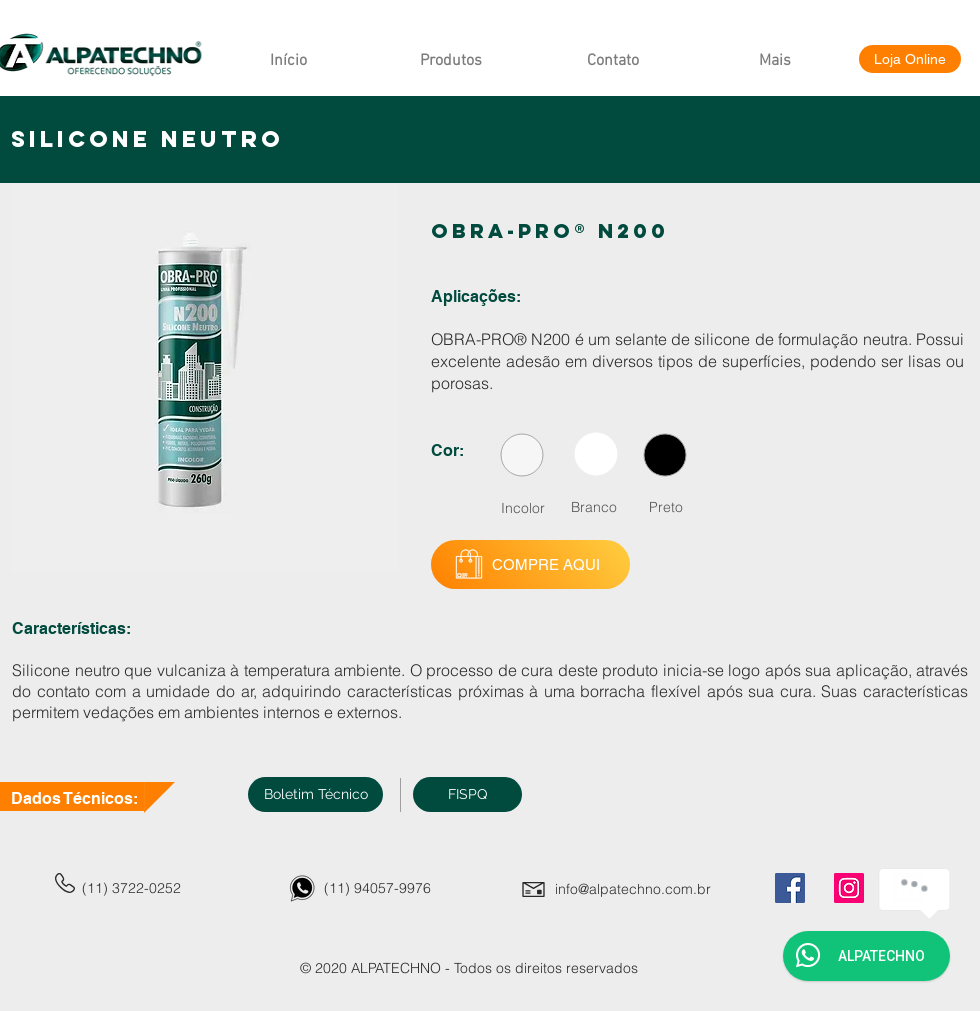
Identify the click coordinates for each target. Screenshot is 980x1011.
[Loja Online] (910, 59)
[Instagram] (849, 888)
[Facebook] (790, 888)
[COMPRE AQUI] (530, 564)
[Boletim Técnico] (315, 794)
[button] (467, 794)
